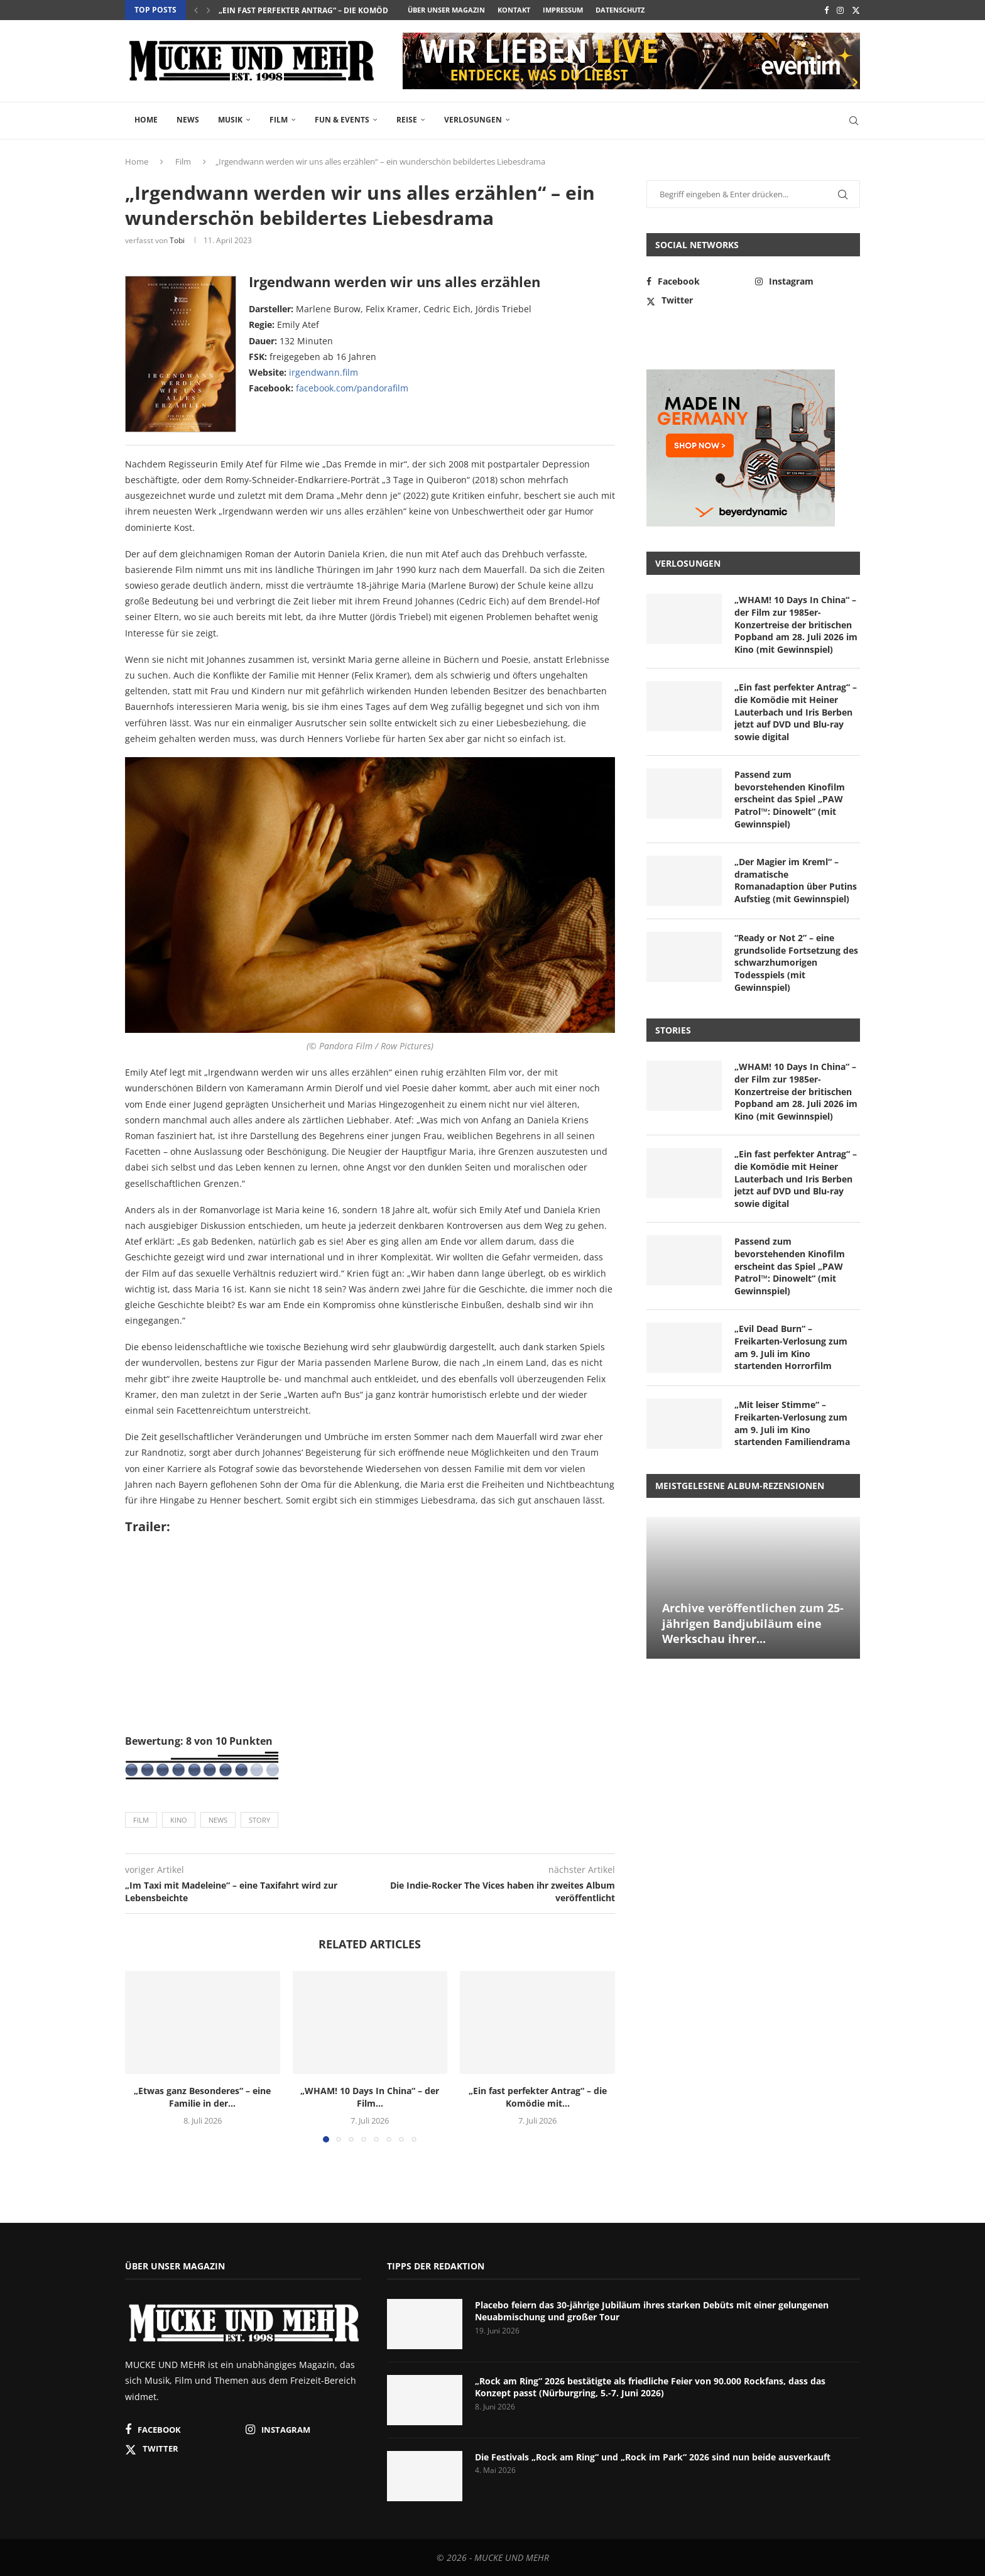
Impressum (563, 9)
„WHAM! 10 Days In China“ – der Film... (294, 10)
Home (146, 119)
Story (259, 1820)
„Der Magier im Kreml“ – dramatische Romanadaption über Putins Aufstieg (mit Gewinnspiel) (795, 880)
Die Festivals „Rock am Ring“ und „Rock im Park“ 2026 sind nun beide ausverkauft (652, 2457)
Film (278, 119)
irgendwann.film (323, 372)
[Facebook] (826, 10)
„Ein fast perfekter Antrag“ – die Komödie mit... (538, 2097)
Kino (178, 1820)
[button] (196, 10)
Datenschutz (620, 9)
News (188, 119)
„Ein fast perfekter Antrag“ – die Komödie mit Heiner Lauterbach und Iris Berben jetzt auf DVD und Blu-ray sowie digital (795, 711)
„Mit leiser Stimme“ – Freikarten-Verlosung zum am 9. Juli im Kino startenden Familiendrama (792, 1423)
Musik (230, 119)
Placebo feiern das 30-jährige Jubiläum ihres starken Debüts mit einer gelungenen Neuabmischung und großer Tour (652, 2311)
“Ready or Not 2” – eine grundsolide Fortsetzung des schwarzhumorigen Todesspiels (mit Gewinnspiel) (796, 962)
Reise (406, 119)
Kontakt (514, 9)
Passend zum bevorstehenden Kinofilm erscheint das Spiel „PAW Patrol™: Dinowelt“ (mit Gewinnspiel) (789, 798)
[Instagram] (840, 10)
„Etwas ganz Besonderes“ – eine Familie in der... (202, 2097)
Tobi (177, 240)
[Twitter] (856, 10)
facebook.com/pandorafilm (352, 388)
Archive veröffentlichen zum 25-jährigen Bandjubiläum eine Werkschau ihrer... (753, 1623)
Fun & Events (342, 119)
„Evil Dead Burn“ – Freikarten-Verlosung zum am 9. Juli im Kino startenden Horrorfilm (790, 1347)
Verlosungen (473, 119)
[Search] (853, 120)
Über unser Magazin (446, 9)
